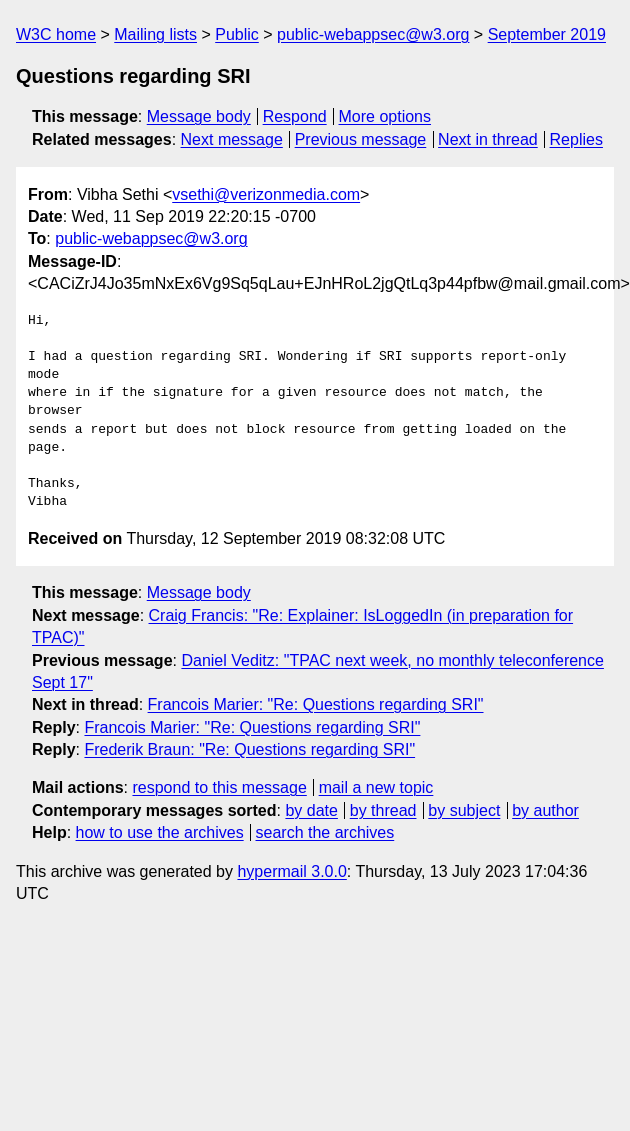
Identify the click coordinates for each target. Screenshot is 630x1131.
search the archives (325, 832)
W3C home (56, 34)
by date (311, 810)
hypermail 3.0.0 (291, 871)
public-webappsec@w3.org (373, 34)
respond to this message (219, 787)
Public (237, 34)
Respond (295, 116)
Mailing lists (155, 34)
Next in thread (488, 139)
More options (385, 116)
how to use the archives (160, 832)
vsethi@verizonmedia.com (266, 194)
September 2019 (547, 34)
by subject (464, 810)
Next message (232, 139)
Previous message (361, 139)
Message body (199, 116)
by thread (383, 810)
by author (545, 810)
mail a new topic (376, 787)
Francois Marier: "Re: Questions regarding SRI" (316, 704)
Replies (576, 139)
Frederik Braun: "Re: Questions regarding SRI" (249, 749)
